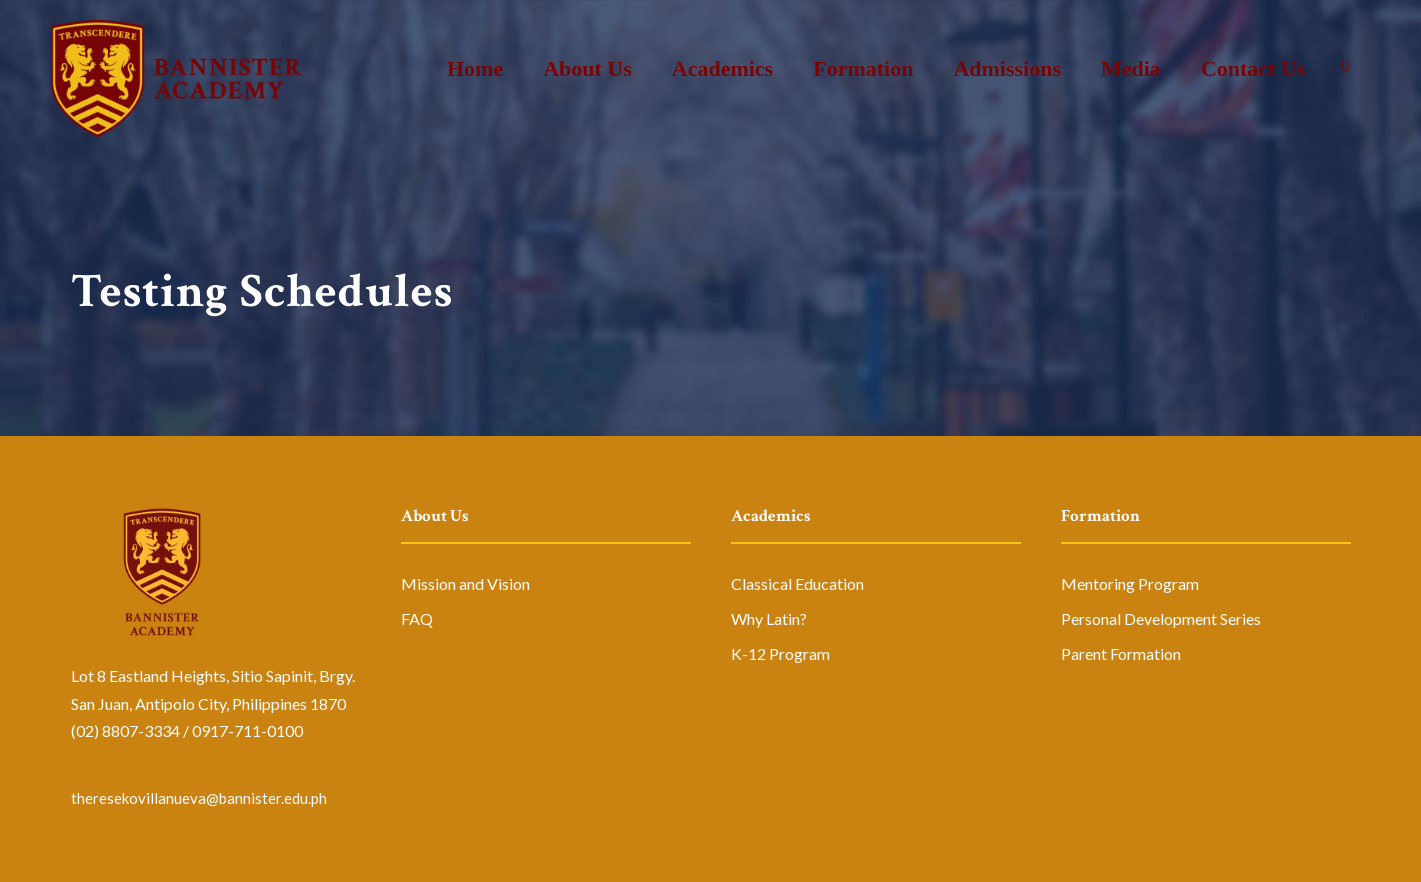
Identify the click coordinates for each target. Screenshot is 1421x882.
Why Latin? (769, 618)
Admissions (1007, 68)
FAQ (417, 618)
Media (1131, 68)
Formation (863, 68)
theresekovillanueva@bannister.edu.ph (199, 798)
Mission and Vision (465, 583)
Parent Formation (1121, 653)
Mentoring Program (1130, 583)
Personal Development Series (1161, 618)
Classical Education (797, 583)
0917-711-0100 (247, 730)
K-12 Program (780, 653)
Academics (722, 68)
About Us (587, 68)
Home (475, 68)
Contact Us (1253, 68)
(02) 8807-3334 (125, 730)
